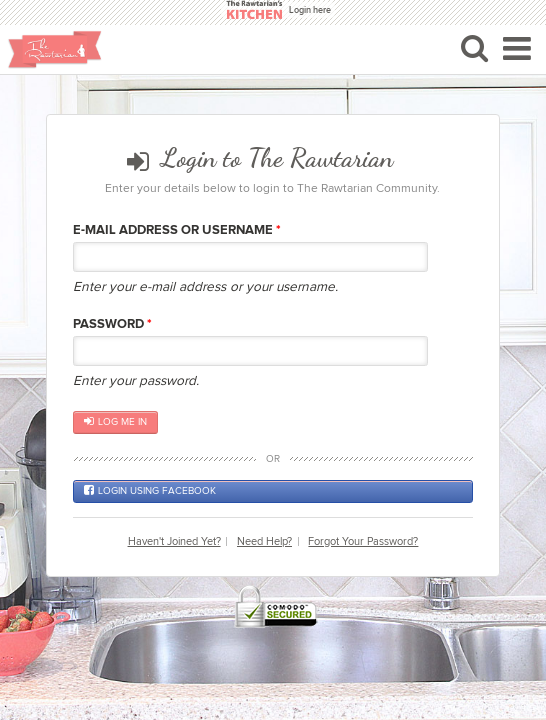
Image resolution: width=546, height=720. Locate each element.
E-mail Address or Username (177, 230)
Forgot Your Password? (363, 541)
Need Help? (264, 541)
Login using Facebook (150, 491)
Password (112, 324)
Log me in (115, 422)
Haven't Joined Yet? (174, 541)
